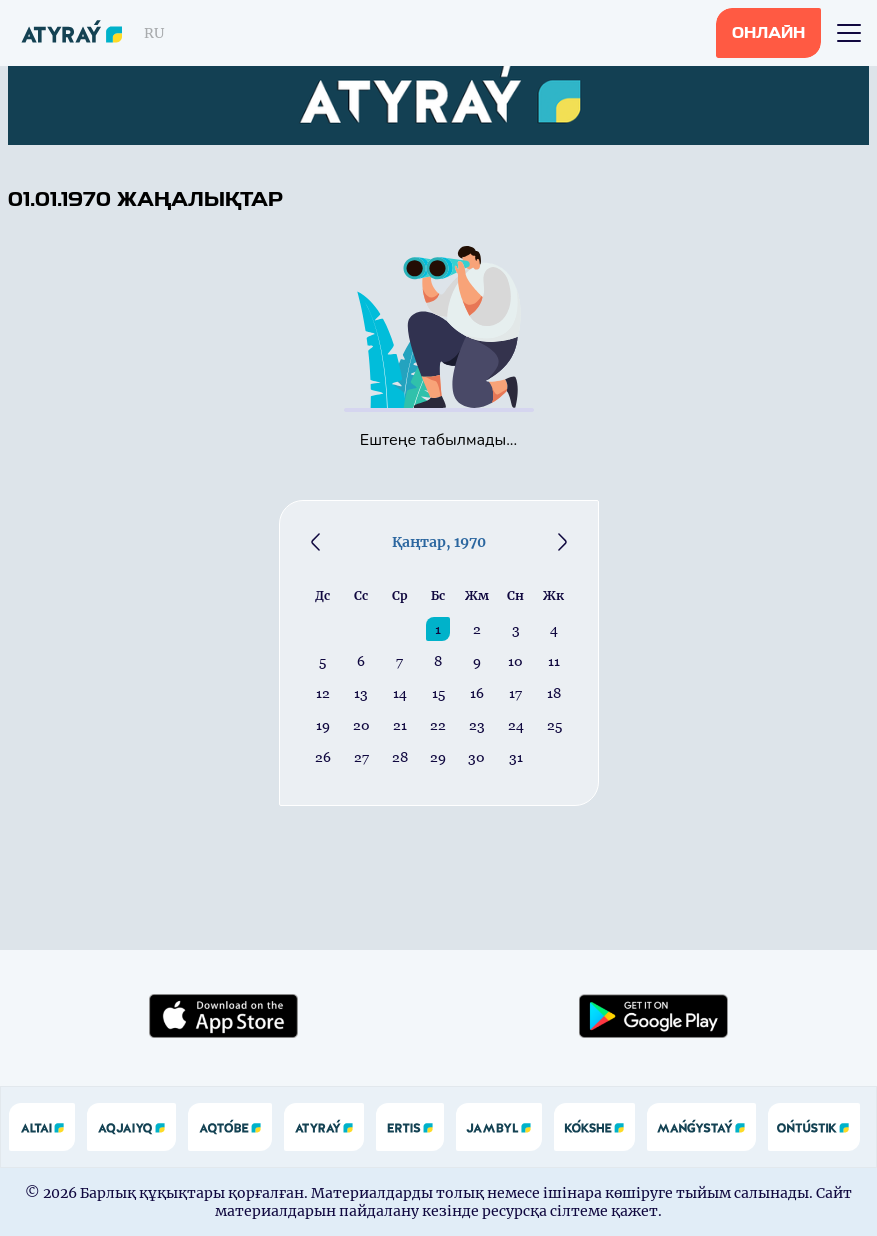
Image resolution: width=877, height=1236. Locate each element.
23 (477, 725)
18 (554, 693)
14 (400, 693)
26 (323, 757)
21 (400, 725)
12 (323, 693)
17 (515, 693)
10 (515, 661)
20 (361, 725)
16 (477, 693)
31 (516, 757)
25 (554, 725)
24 (516, 725)
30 (476, 757)
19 (323, 725)
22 (438, 725)
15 (438, 693)
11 (554, 661)
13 (361, 693)
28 (400, 757)
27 (361, 757)
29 (438, 757)
